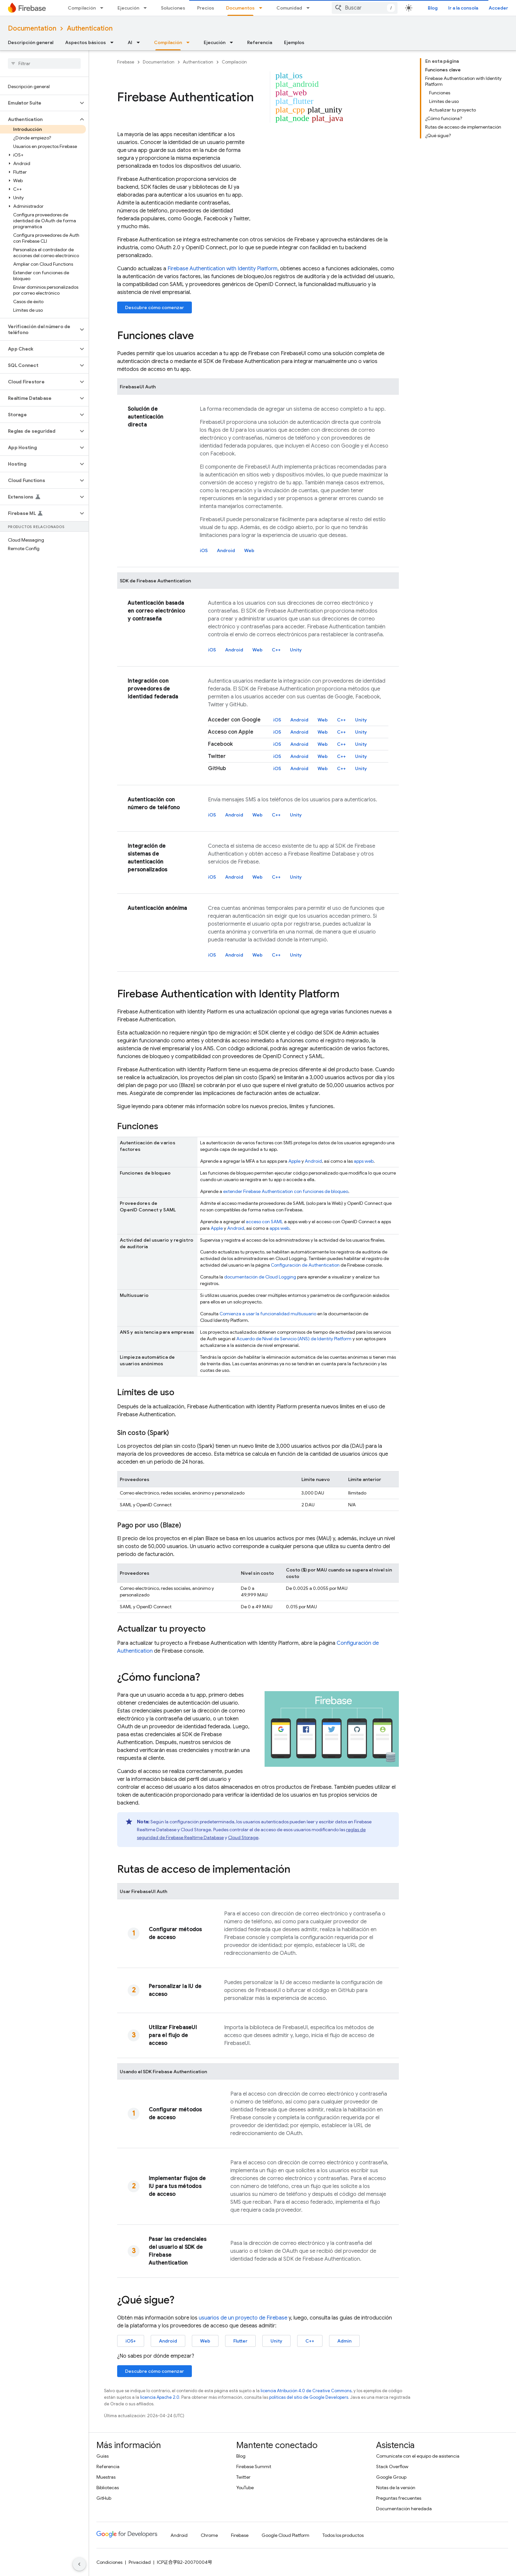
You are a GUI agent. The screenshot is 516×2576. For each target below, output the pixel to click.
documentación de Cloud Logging (260, 1277)
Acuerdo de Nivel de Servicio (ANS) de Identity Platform (293, 1339)
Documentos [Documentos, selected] (240, 8)
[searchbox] (44, 63)
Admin (344, 2341)
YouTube (245, 2488)
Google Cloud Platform (285, 2535)
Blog (433, 8)
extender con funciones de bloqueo (285, 1191)
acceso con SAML (264, 1222)
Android (226, 550)
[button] (39, 103)
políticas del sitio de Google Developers (308, 2397)
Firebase (125, 62)
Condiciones (109, 2562)
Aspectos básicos (85, 42)
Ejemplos (294, 42)
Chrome (209, 2535)
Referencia (259, 42)
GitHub (103, 2498)
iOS (204, 550)
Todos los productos (343, 2535)
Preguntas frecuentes (398, 2498)
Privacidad (140, 2562)
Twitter (243, 2477)
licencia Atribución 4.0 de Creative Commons (306, 2391)
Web (249, 550)
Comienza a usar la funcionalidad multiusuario (267, 1314)
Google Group (391, 2477)
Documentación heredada (404, 2509)
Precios (205, 8)
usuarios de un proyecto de (243, 2318)
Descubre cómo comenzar (154, 307)
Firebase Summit (253, 2466)
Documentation (32, 28)
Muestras (106, 2477)
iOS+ (130, 2341)
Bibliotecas (107, 2488)
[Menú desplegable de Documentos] (263, 8)
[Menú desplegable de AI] (140, 42)
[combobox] (365, 8)
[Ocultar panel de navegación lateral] (79, 2564)
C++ (276, 650)
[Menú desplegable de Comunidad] (310, 8)
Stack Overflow (392, 2466)
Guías (102, 2456)
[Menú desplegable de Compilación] (104, 8)
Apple (294, 1161)
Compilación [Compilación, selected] (168, 42)
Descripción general (30, 42)
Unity (296, 650)
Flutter (240, 2341)
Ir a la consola (463, 8)
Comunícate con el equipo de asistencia (417, 2456)
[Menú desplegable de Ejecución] (147, 8)
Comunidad (289, 8)
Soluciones (173, 8)
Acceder (498, 8)
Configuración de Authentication (305, 1265)
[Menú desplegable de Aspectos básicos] (114, 42)
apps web (364, 1161)
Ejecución (128, 8)
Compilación (82, 8)
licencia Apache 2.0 (159, 2397)
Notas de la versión (395, 2488)
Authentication (90, 28)
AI (130, 42)
